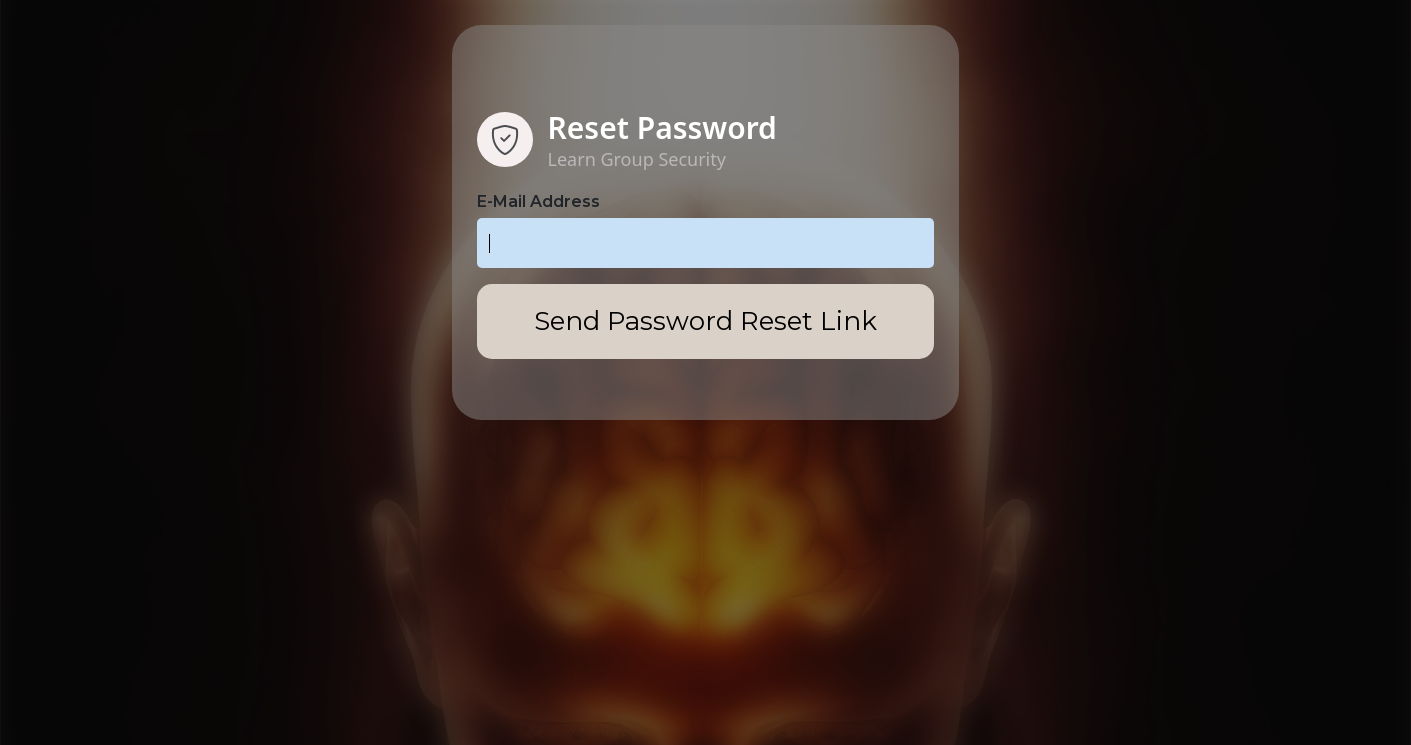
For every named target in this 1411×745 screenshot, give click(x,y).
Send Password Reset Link (705, 321)
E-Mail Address (538, 201)
